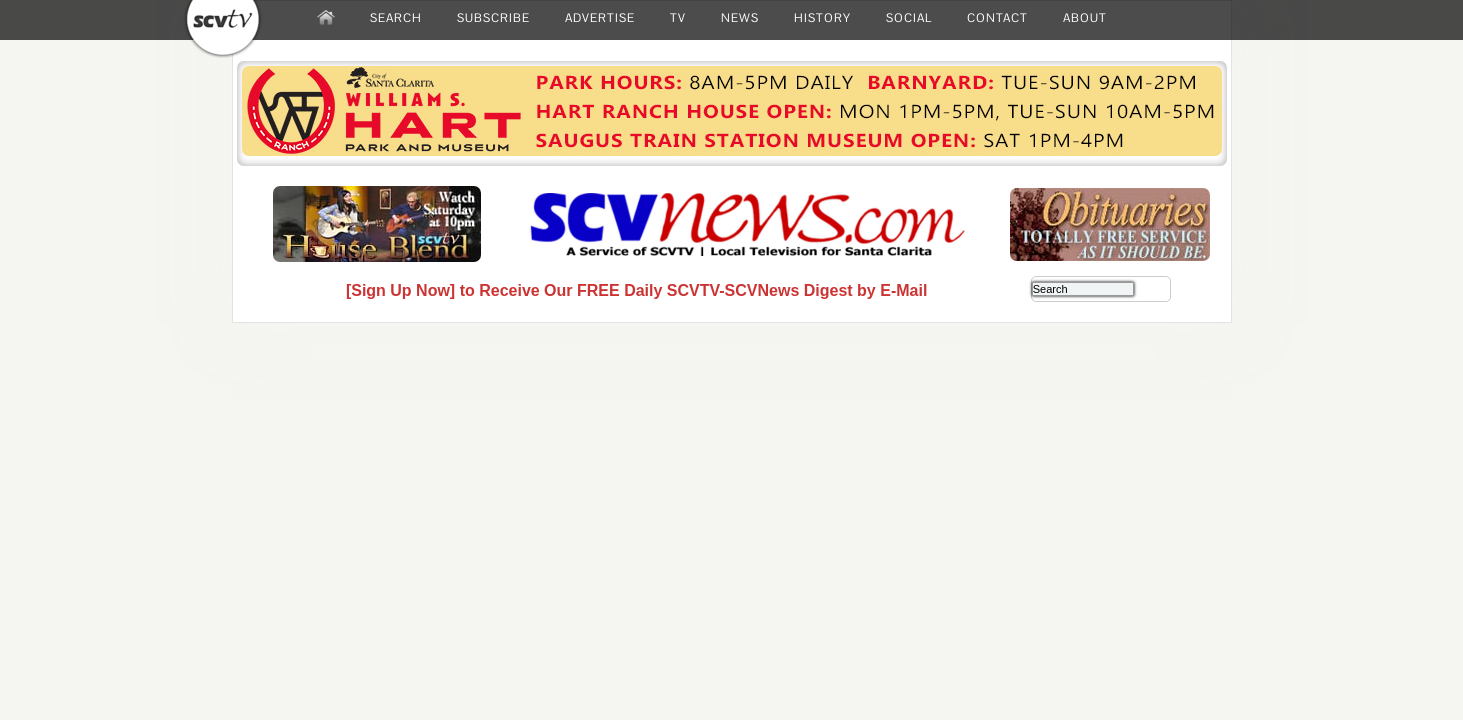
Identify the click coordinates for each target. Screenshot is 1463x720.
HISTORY (822, 18)
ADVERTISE (600, 18)
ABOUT (1085, 18)
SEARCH (396, 18)
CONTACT (997, 18)
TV (678, 18)
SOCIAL (909, 18)
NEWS (740, 18)
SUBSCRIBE (493, 18)
